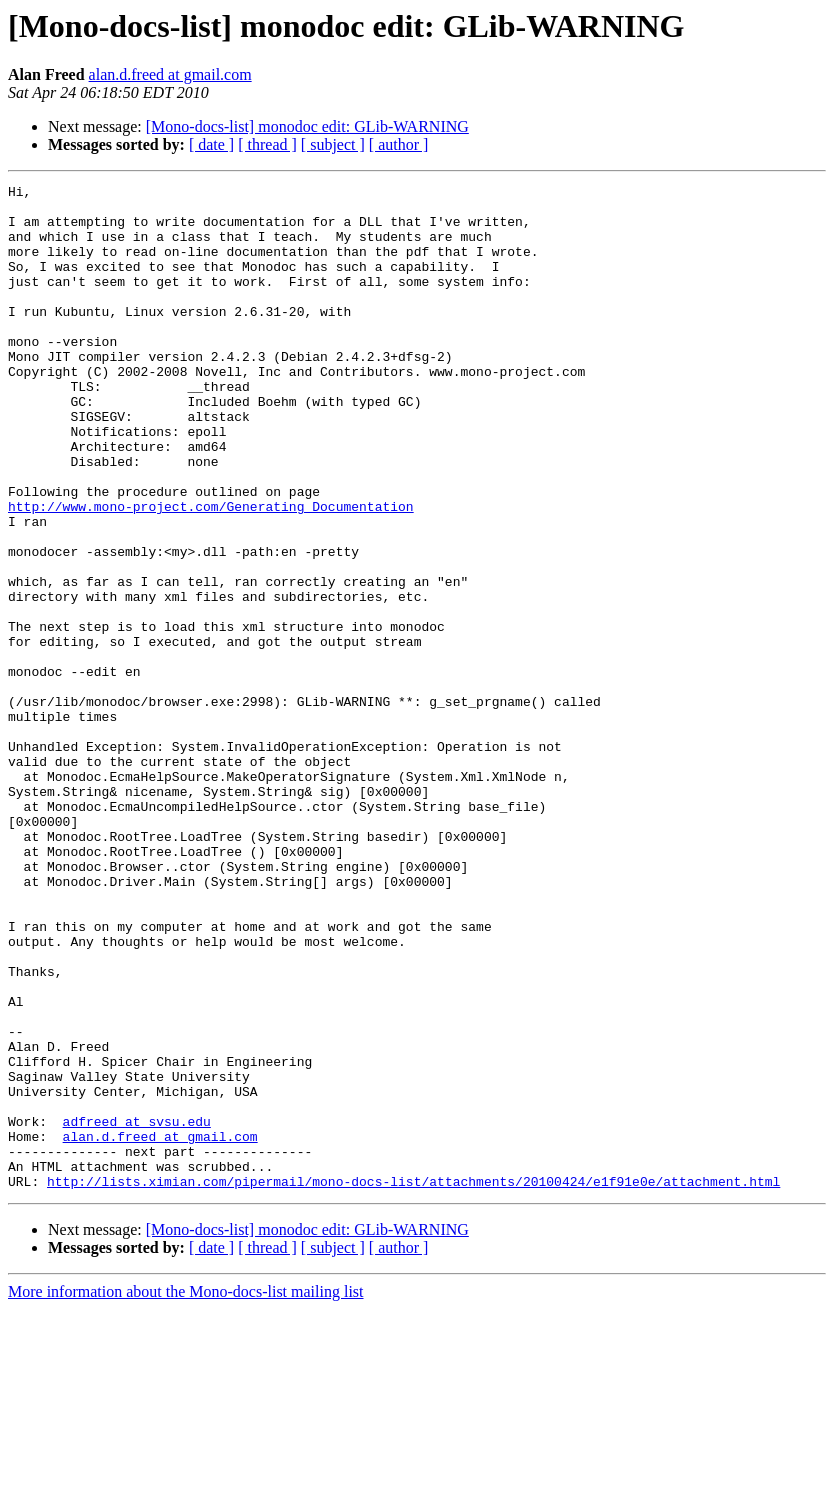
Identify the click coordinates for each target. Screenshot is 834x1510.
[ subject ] (333, 144)
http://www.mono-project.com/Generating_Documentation (211, 572)
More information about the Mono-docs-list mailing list (186, 1492)
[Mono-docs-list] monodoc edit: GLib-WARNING (307, 126)
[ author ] (399, 144)
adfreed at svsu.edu (137, 1310)
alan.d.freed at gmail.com (170, 74)
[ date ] (211, 144)
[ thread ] (267, 144)
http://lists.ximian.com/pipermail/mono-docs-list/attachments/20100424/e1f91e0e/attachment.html (413, 1382)
